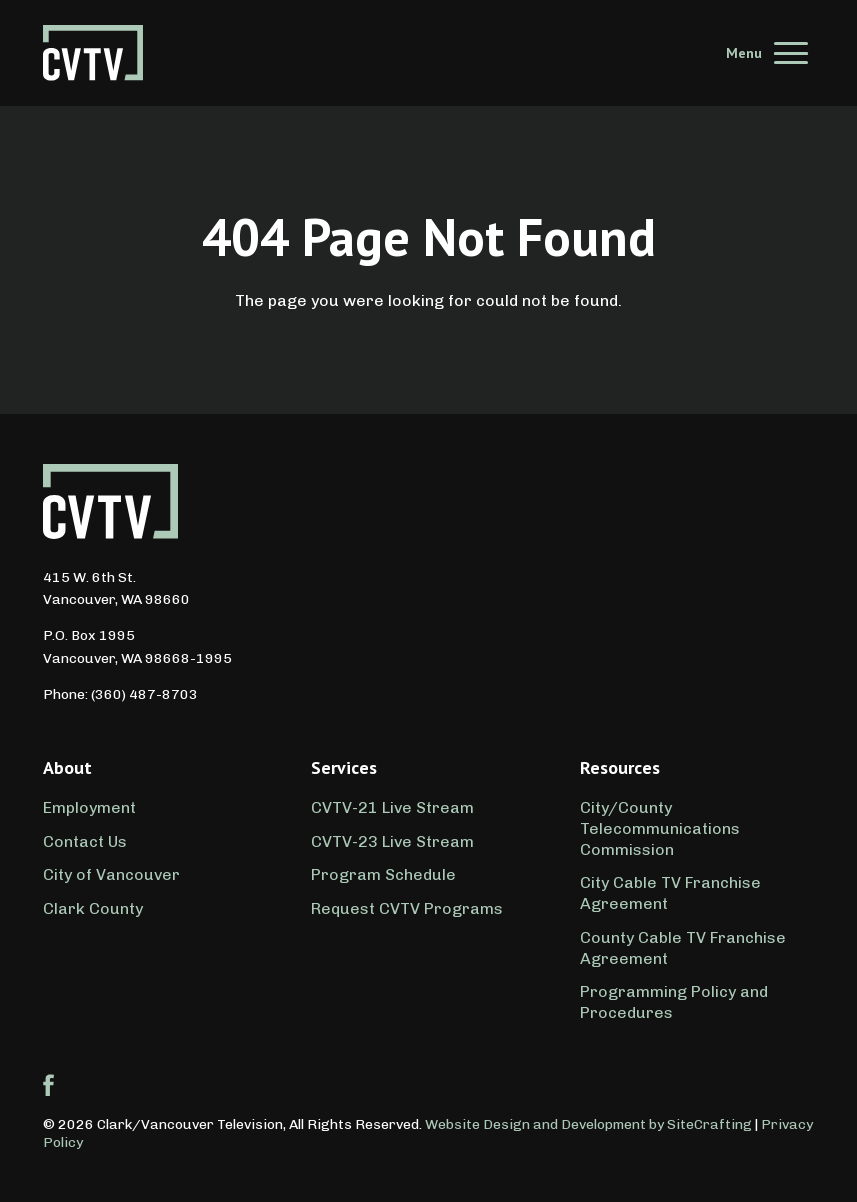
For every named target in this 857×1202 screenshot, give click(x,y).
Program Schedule (383, 874)
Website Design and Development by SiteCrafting (588, 1124)
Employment (89, 807)
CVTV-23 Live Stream (392, 841)
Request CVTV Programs (407, 908)
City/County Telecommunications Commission (660, 828)
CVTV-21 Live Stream (392, 807)
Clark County (93, 908)
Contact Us (85, 841)
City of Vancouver (111, 874)
